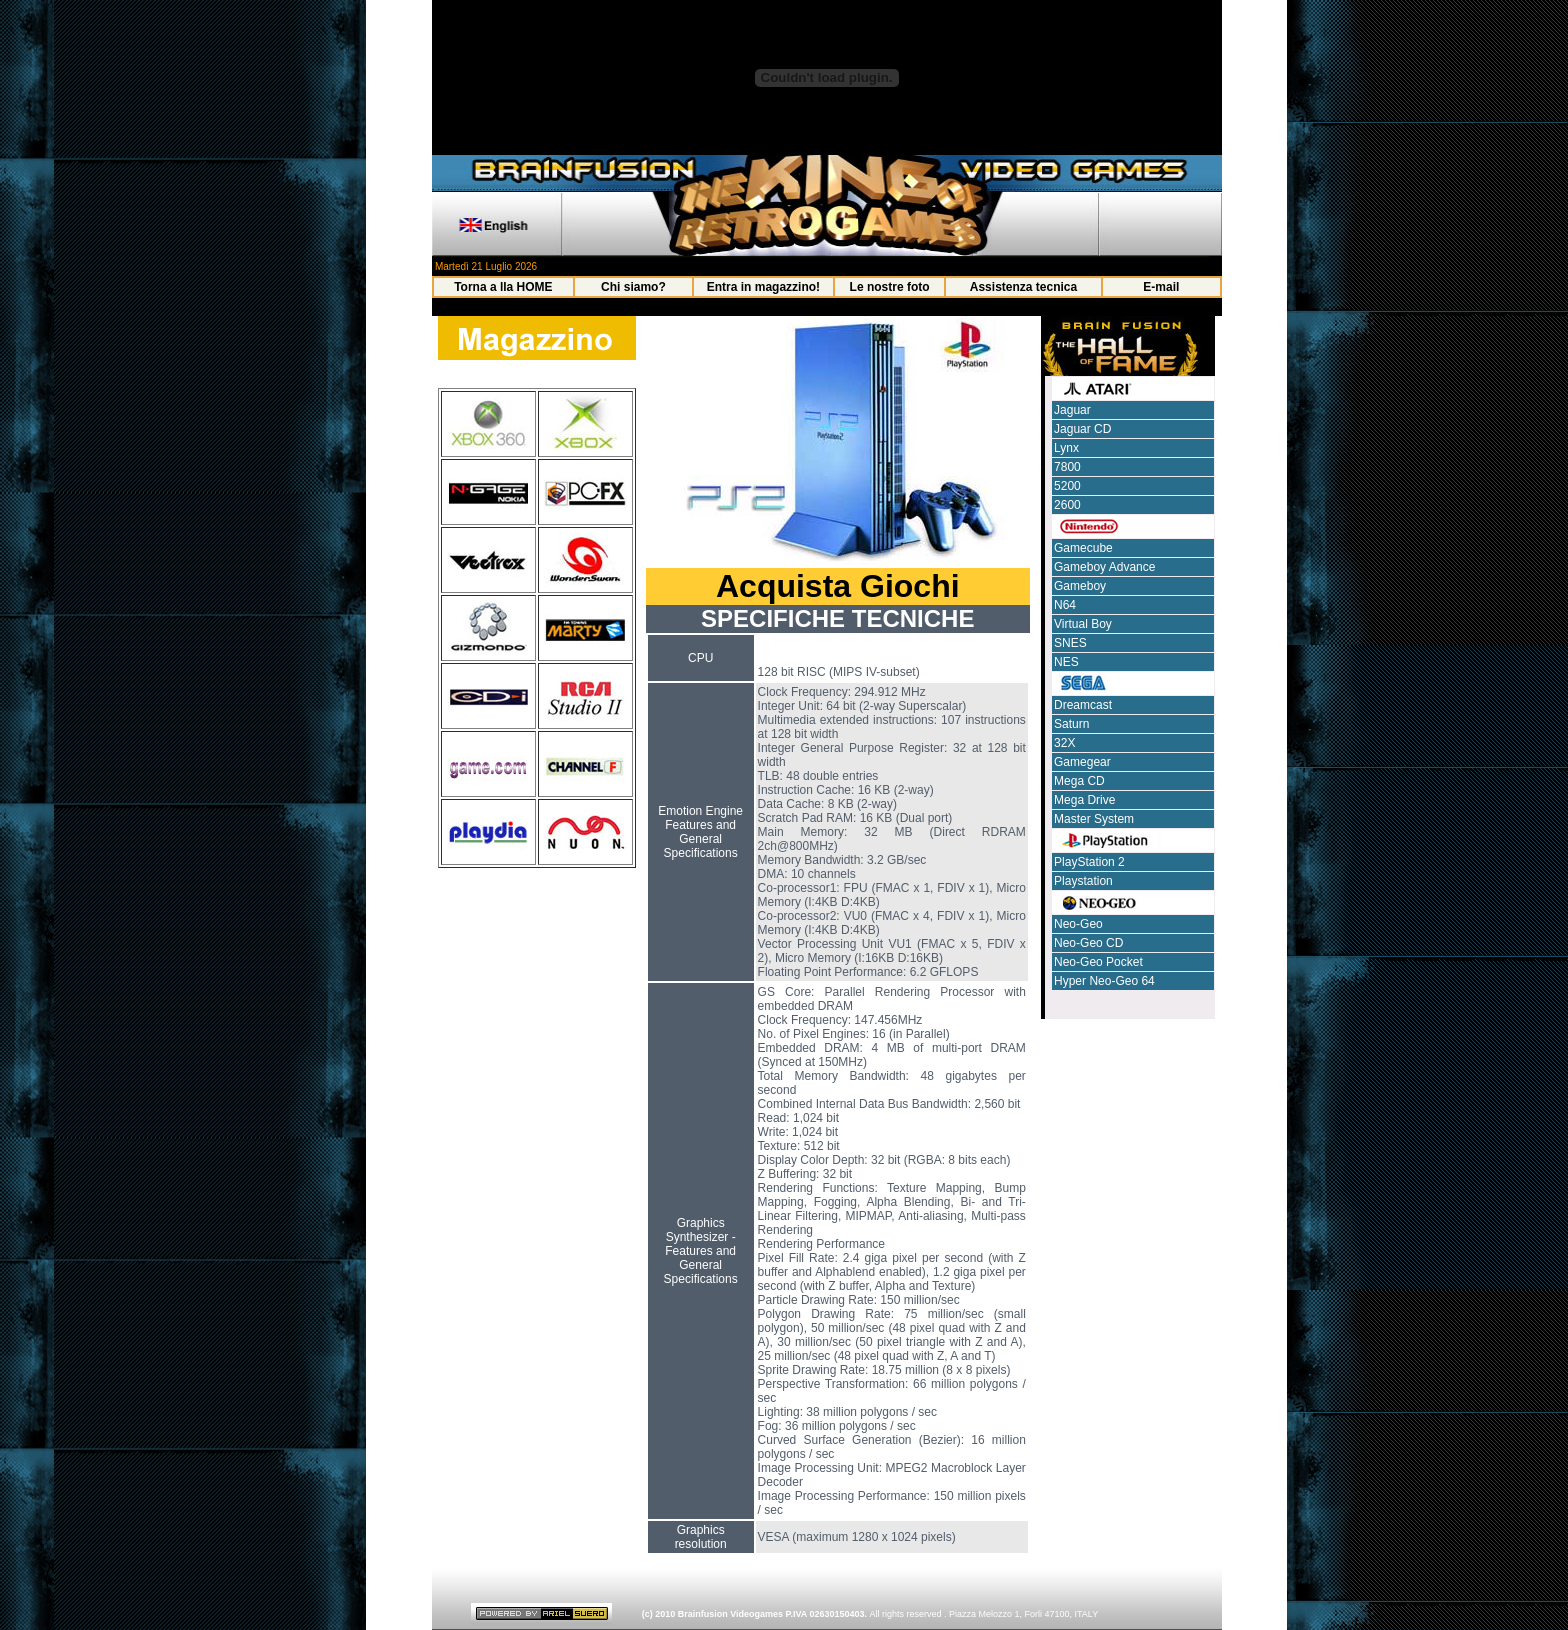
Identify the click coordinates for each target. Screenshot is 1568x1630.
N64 (1065, 605)
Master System (1094, 819)
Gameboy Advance (1104, 567)
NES (1066, 662)
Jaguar (1072, 410)
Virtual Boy (1083, 624)
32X (1064, 743)
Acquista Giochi (838, 586)
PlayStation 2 (1089, 862)
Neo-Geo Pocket (1098, 962)
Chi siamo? (633, 287)
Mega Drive (1084, 800)
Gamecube (1083, 548)
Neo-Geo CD (1088, 943)
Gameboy (1080, 586)
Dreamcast (1083, 705)
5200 (1067, 486)
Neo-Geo (1078, 924)
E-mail (1161, 287)
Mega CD (1079, 781)
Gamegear (1082, 762)
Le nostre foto (890, 287)
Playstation (1083, 881)
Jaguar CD (1082, 429)
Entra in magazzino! (763, 287)
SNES (1070, 643)
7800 (1067, 467)
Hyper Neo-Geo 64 (1104, 981)
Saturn (1071, 724)
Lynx (1066, 448)
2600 (1067, 505)
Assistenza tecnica (1023, 287)
